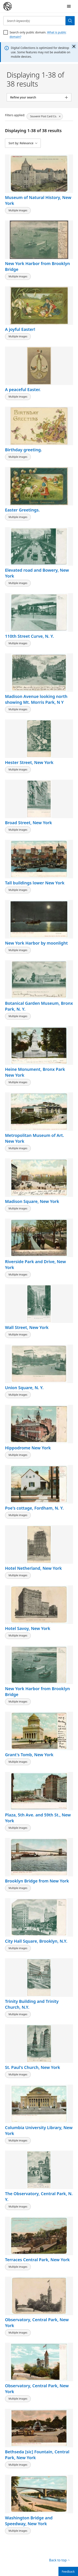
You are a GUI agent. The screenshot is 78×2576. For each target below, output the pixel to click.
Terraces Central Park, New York (37, 2259)
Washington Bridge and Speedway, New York (29, 2520)
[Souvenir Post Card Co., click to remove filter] (45, 116)
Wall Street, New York (26, 1327)
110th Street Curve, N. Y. (29, 636)
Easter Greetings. (22, 510)
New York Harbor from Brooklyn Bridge (37, 266)
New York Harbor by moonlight (36, 943)
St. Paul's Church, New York (32, 2067)
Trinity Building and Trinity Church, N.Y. (32, 2004)
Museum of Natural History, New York (38, 200)
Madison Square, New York (32, 1201)
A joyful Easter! (20, 329)
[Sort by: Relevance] (23, 143)
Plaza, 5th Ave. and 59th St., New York (38, 1818)
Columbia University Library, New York (39, 2130)
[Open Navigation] (69, 6)
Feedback (68, 2571)
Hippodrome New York (28, 1448)
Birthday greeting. (23, 450)
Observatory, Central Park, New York (37, 2322)
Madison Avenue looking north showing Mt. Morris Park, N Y (36, 699)
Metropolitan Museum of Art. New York (34, 1138)
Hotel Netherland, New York (33, 1568)
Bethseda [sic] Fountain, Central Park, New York (37, 2454)
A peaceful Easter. (23, 389)
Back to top (59, 2560)
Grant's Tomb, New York (29, 1754)
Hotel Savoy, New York (27, 1628)
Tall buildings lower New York (34, 883)
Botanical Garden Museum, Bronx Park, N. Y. (39, 1006)
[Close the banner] (73, 46)
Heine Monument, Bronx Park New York (35, 1072)
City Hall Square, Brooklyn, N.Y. (36, 1941)
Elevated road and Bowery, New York (37, 573)
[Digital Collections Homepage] (7, 6)
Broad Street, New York (28, 822)
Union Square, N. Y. (24, 1387)
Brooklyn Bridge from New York (37, 1881)
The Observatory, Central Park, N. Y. (39, 2196)
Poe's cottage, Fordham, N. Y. (34, 1508)
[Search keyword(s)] (34, 20)
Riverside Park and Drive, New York (35, 1264)
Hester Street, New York (29, 762)
